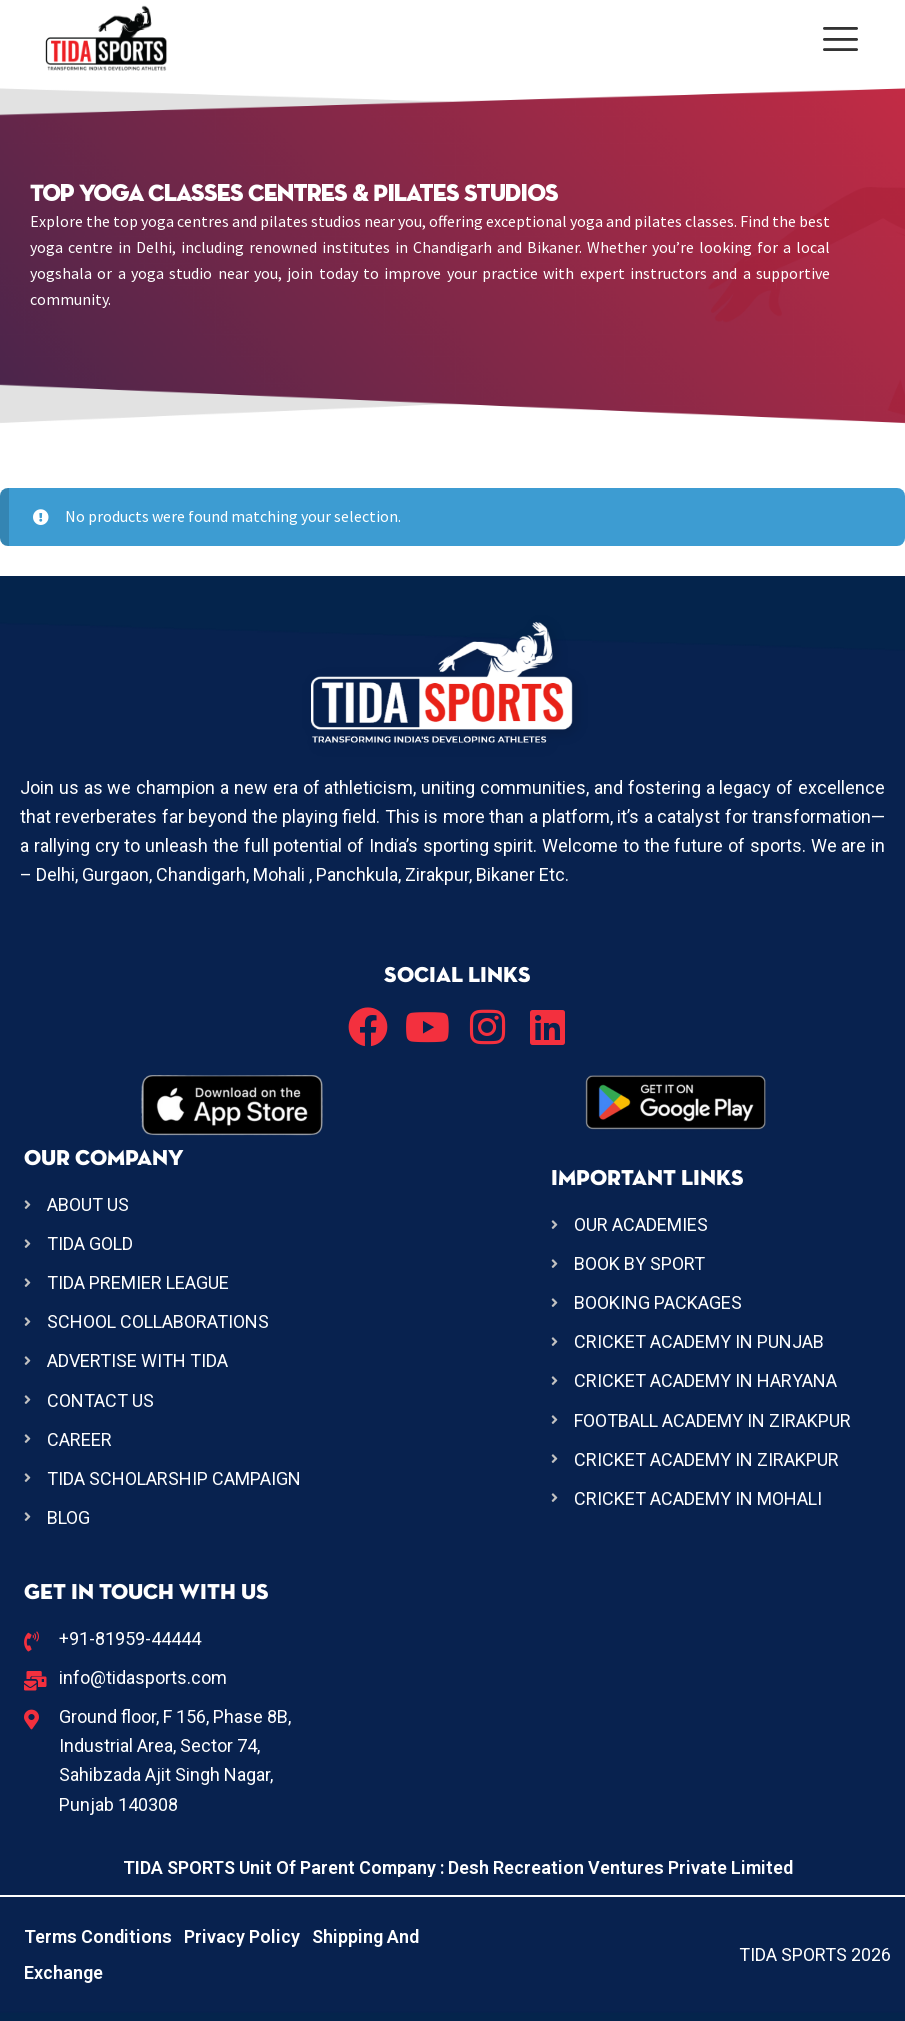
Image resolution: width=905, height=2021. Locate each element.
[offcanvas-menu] (840, 39)
